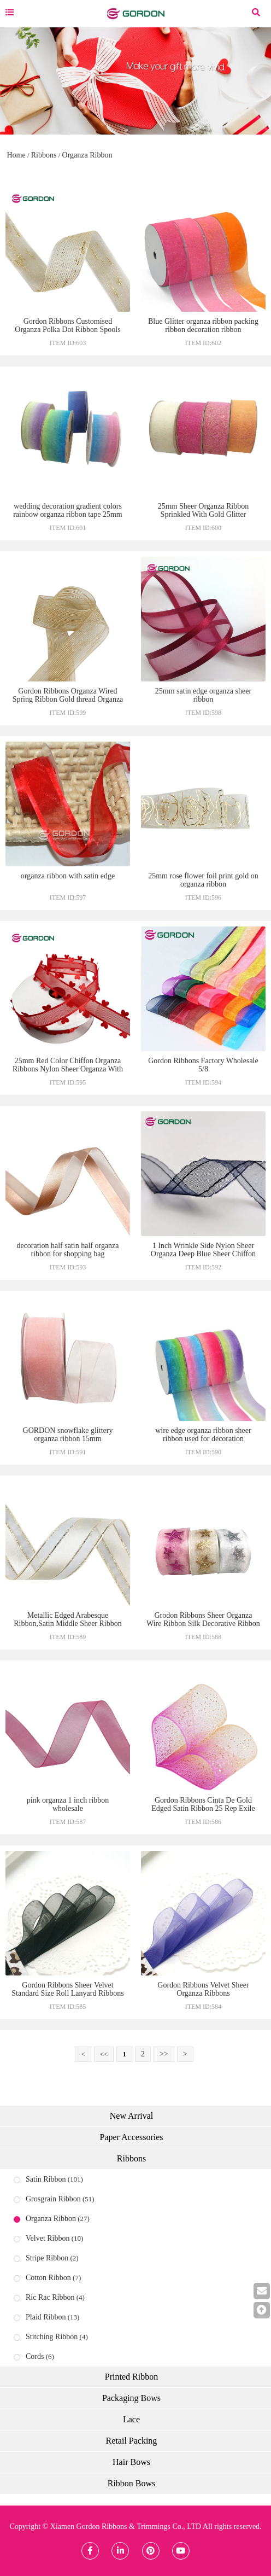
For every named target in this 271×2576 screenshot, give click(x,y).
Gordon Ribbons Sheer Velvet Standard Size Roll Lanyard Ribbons (67, 1989)
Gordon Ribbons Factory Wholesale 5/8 (203, 1065)
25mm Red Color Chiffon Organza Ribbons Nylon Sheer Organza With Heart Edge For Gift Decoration (68, 1069)
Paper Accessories (131, 2137)
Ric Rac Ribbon (50, 2297)
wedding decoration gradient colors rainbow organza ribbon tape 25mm (67, 510)
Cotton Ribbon (48, 2278)
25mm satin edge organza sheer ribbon (203, 695)
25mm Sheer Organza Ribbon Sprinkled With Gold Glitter (203, 510)
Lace (131, 2419)
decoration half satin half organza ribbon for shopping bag (67, 1250)
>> (164, 2054)
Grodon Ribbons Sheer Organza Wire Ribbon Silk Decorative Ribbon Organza (203, 1623)
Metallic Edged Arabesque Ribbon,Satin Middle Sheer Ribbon (68, 1619)
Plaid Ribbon (46, 2317)
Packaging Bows (131, 2398)
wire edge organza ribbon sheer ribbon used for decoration (203, 1434)
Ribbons (44, 155)
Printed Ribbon (131, 2376)
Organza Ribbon (87, 155)
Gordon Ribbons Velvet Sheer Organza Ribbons (203, 1989)
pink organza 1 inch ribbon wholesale (68, 1804)
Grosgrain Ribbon (53, 2199)
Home (16, 155)
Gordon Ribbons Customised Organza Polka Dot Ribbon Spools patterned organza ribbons (67, 329)
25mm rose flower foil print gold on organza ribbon (203, 880)
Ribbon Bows (132, 2483)
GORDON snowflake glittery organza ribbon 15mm (68, 1434)
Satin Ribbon (46, 2179)
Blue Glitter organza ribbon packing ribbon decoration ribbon (203, 325)
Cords (35, 2356)
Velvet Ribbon (48, 2238)
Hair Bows (131, 2462)
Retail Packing (131, 2440)
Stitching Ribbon (52, 2337)
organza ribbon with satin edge (68, 876)
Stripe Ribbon (47, 2258)
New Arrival (132, 2115)
